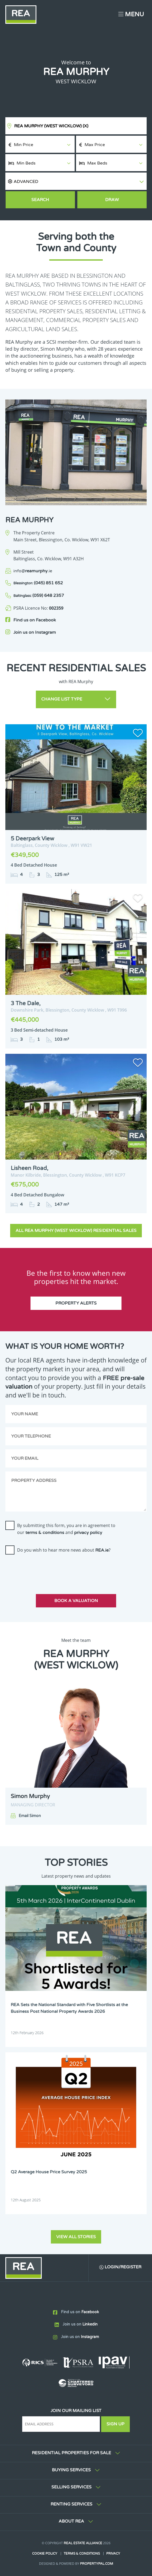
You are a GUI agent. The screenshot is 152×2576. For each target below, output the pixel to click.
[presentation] (46, 1569)
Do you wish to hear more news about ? (64, 1550)
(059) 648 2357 (38, 595)
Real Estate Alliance (83, 2543)
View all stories (76, 2237)
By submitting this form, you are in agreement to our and (66, 1528)
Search (40, 199)
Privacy (113, 2553)
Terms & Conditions (82, 2553)
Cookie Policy (44, 2553)
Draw (112, 199)
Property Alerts (76, 1303)
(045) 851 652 (38, 583)
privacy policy (88, 1532)
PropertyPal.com (96, 2564)
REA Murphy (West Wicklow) (51, 126)
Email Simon (30, 1816)
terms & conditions (44, 1532)
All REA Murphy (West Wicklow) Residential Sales (76, 1230)
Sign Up (115, 2424)
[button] (76, 181)
